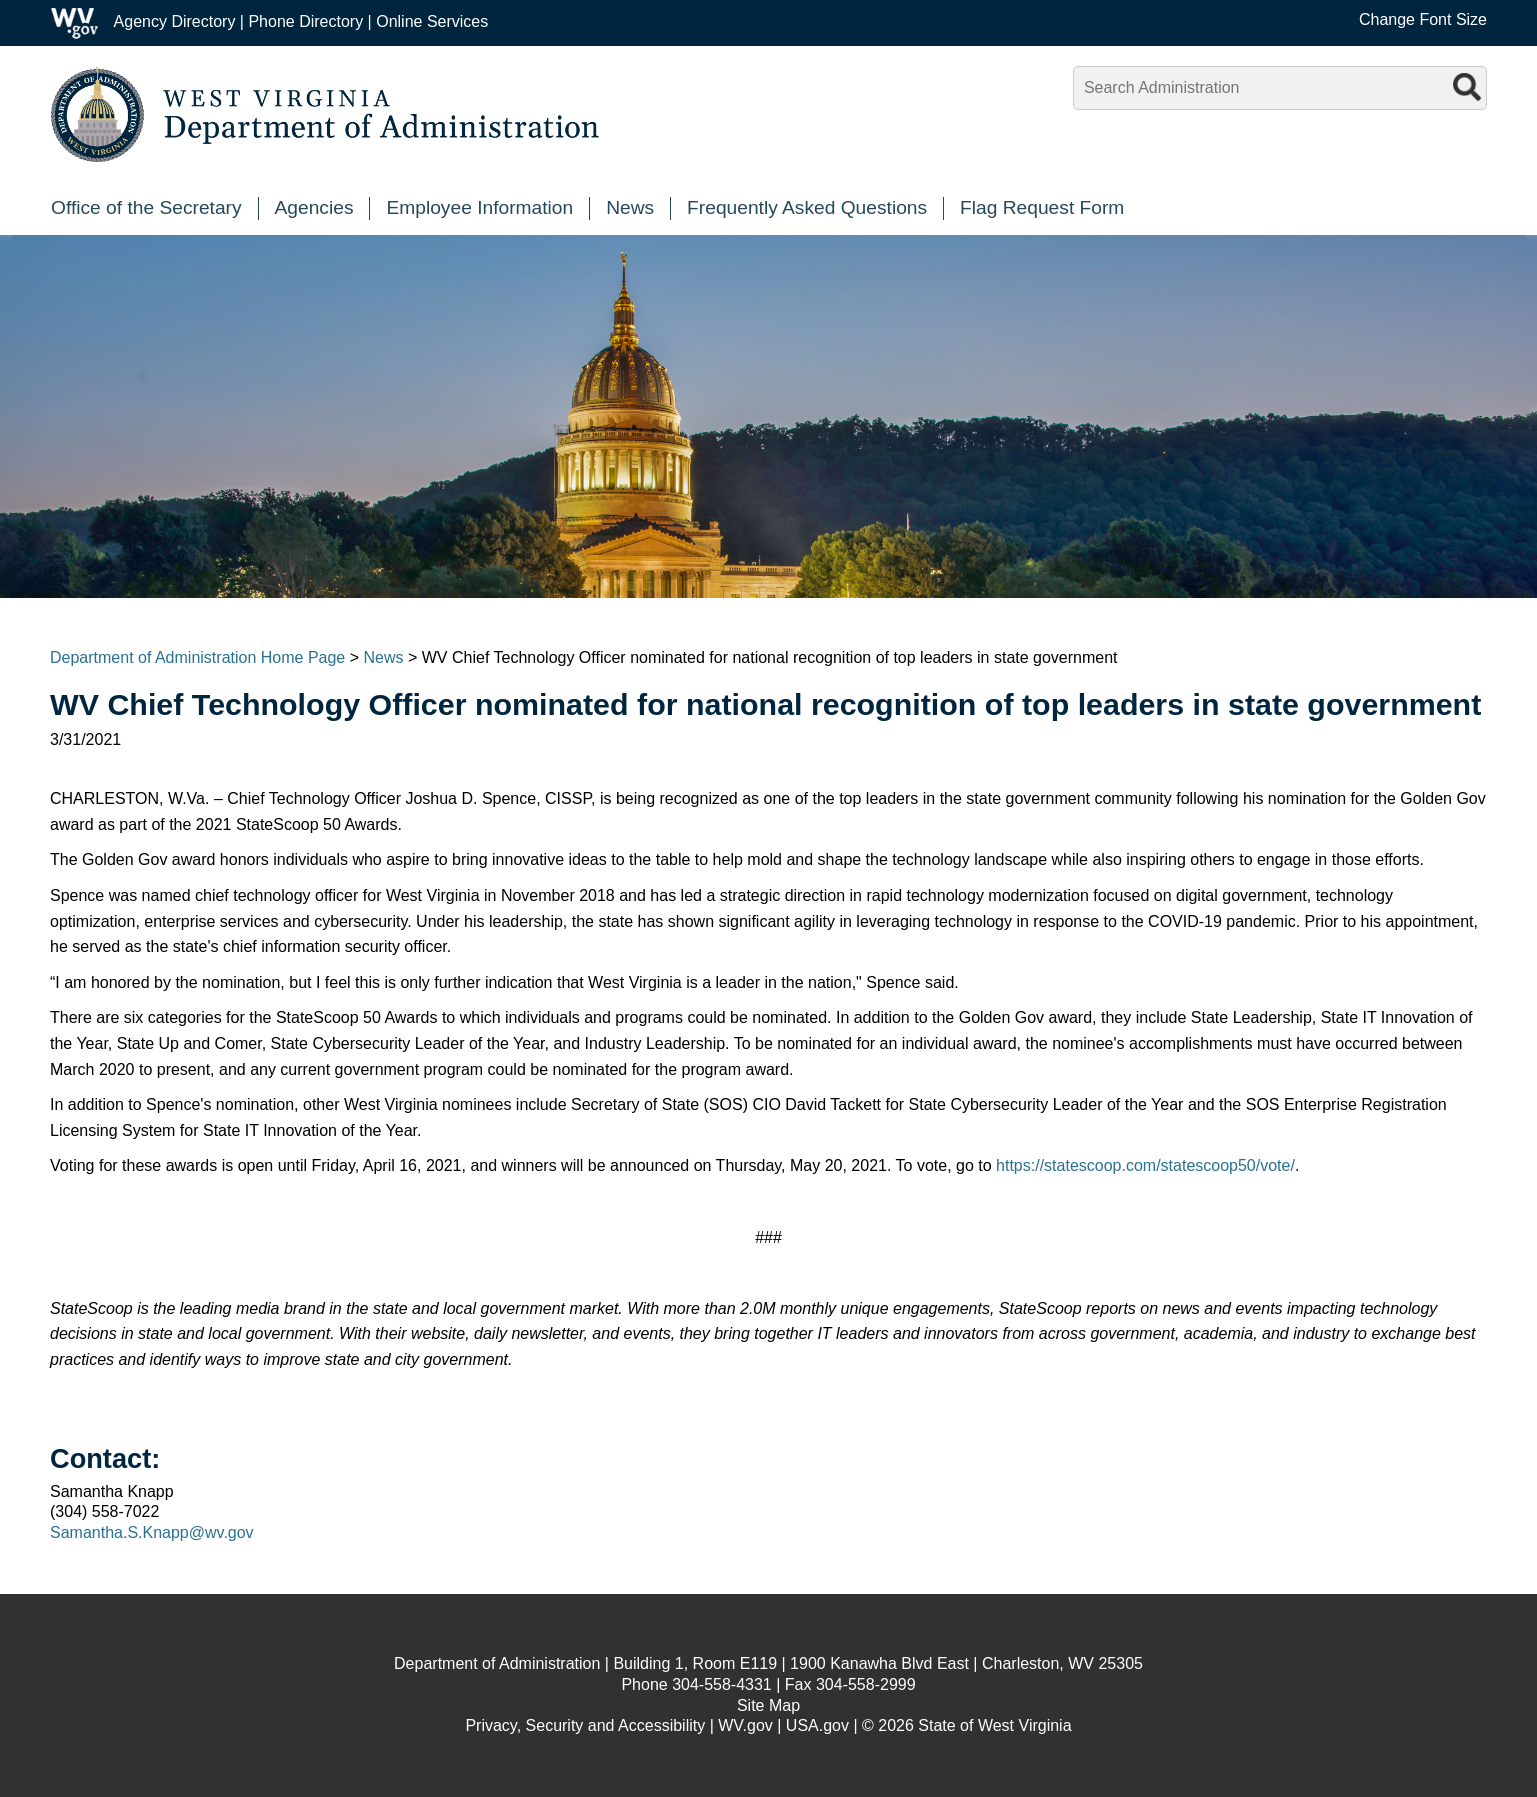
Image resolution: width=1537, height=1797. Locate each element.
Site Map (768, 1705)
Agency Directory (175, 21)
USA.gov (817, 1725)
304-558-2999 (866, 1684)
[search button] (1469, 84)
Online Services (432, 21)
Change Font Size (1423, 19)
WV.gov (745, 1725)
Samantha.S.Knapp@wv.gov (152, 1532)
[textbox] (1280, 88)
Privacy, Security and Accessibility (585, 1725)
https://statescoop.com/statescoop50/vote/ (1145, 1165)
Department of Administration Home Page (197, 657)
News (384, 657)
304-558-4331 (722, 1684)
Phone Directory (305, 21)
